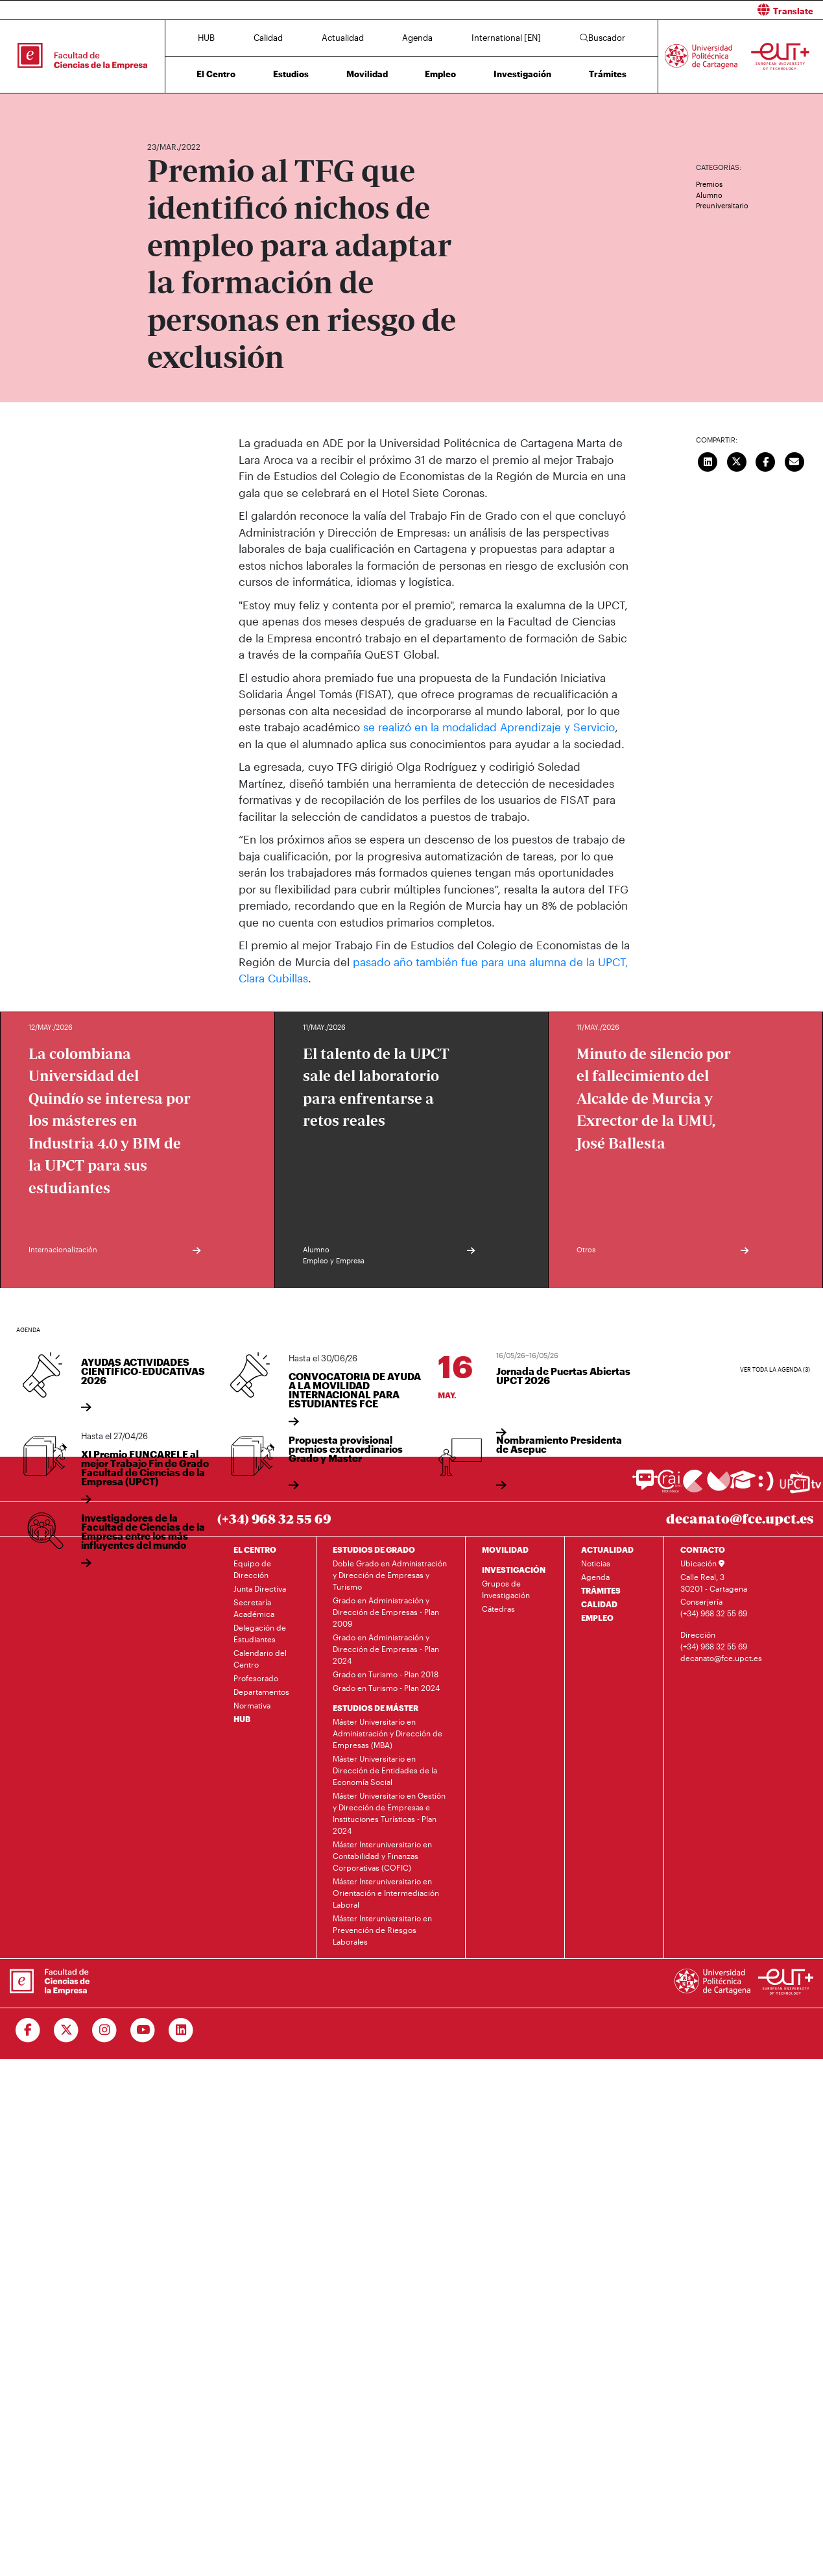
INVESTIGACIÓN (513, 1569)
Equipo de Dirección (252, 1568)
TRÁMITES (601, 1589)
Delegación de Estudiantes (259, 1632)
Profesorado (255, 1677)
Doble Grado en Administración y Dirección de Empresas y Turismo (390, 1574)
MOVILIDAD (505, 1548)
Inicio (157, 108)
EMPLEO (597, 1617)
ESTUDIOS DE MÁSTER (375, 1707)
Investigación (522, 74)
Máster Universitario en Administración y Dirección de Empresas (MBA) (387, 1732)
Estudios (291, 74)
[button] (623, 10)
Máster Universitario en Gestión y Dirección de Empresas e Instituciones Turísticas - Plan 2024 (389, 1812)
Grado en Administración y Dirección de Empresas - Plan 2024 (386, 1648)
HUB (206, 37)
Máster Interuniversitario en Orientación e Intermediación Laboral (386, 1892)
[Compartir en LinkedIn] (708, 460)
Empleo (440, 74)
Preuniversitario (722, 205)
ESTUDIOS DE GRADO (374, 1548)
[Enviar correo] (794, 460)
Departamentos (261, 1690)
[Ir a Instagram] (104, 2029)
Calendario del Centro (260, 1657)
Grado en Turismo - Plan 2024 (386, 1687)
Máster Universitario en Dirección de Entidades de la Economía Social (385, 1769)
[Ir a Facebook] (28, 2029)
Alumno (709, 195)
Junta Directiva (259, 1587)
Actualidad (343, 37)
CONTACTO (702, 1548)
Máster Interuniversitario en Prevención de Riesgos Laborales (382, 1929)
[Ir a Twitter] (66, 2029)
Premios (709, 184)
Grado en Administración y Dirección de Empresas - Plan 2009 (386, 1611)
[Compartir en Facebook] (766, 460)
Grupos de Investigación (506, 1588)
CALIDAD (599, 1603)
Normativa (251, 1704)
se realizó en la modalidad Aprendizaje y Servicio (489, 726)
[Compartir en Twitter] (736, 460)
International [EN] (506, 37)
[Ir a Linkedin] (181, 2029)
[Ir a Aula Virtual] (743, 1485)
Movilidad (367, 74)
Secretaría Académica (253, 1607)
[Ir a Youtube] (143, 2029)
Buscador (602, 37)
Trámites (607, 74)
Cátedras (498, 1607)
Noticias (595, 1562)
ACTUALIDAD (607, 1548)
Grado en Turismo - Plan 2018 (385, 1673)
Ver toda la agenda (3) (775, 1369)
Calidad (268, 37)
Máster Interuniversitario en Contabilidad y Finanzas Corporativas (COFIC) (382, 1855)
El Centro (216, 74)
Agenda (417, 37)
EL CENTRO (254, 1548)
